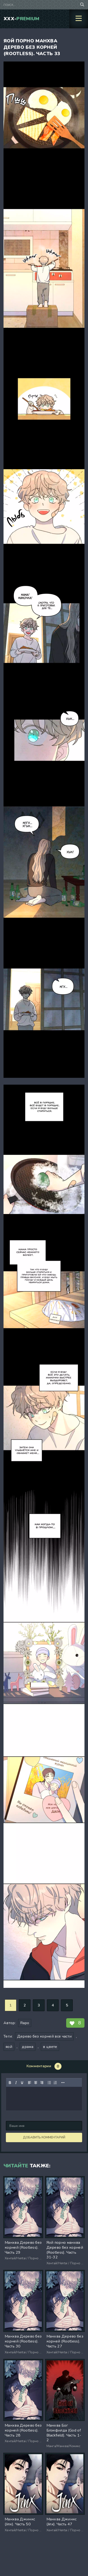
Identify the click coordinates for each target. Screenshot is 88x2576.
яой (9, 2046)
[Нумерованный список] (55, 2083)
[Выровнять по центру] (36, 2083)
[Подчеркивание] (22, 2083)
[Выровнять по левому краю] (30, 2083)
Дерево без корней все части (44, 2036)
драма (27, 2046)
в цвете (50, 2046)
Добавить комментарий (44, 2137)
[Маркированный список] (49, 2083)
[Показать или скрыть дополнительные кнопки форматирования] (63, 2083)
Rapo (24, 2023)
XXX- (21, 19)
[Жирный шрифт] (10, 2083)
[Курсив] (16, 2083)
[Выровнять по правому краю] (42, 2083)
